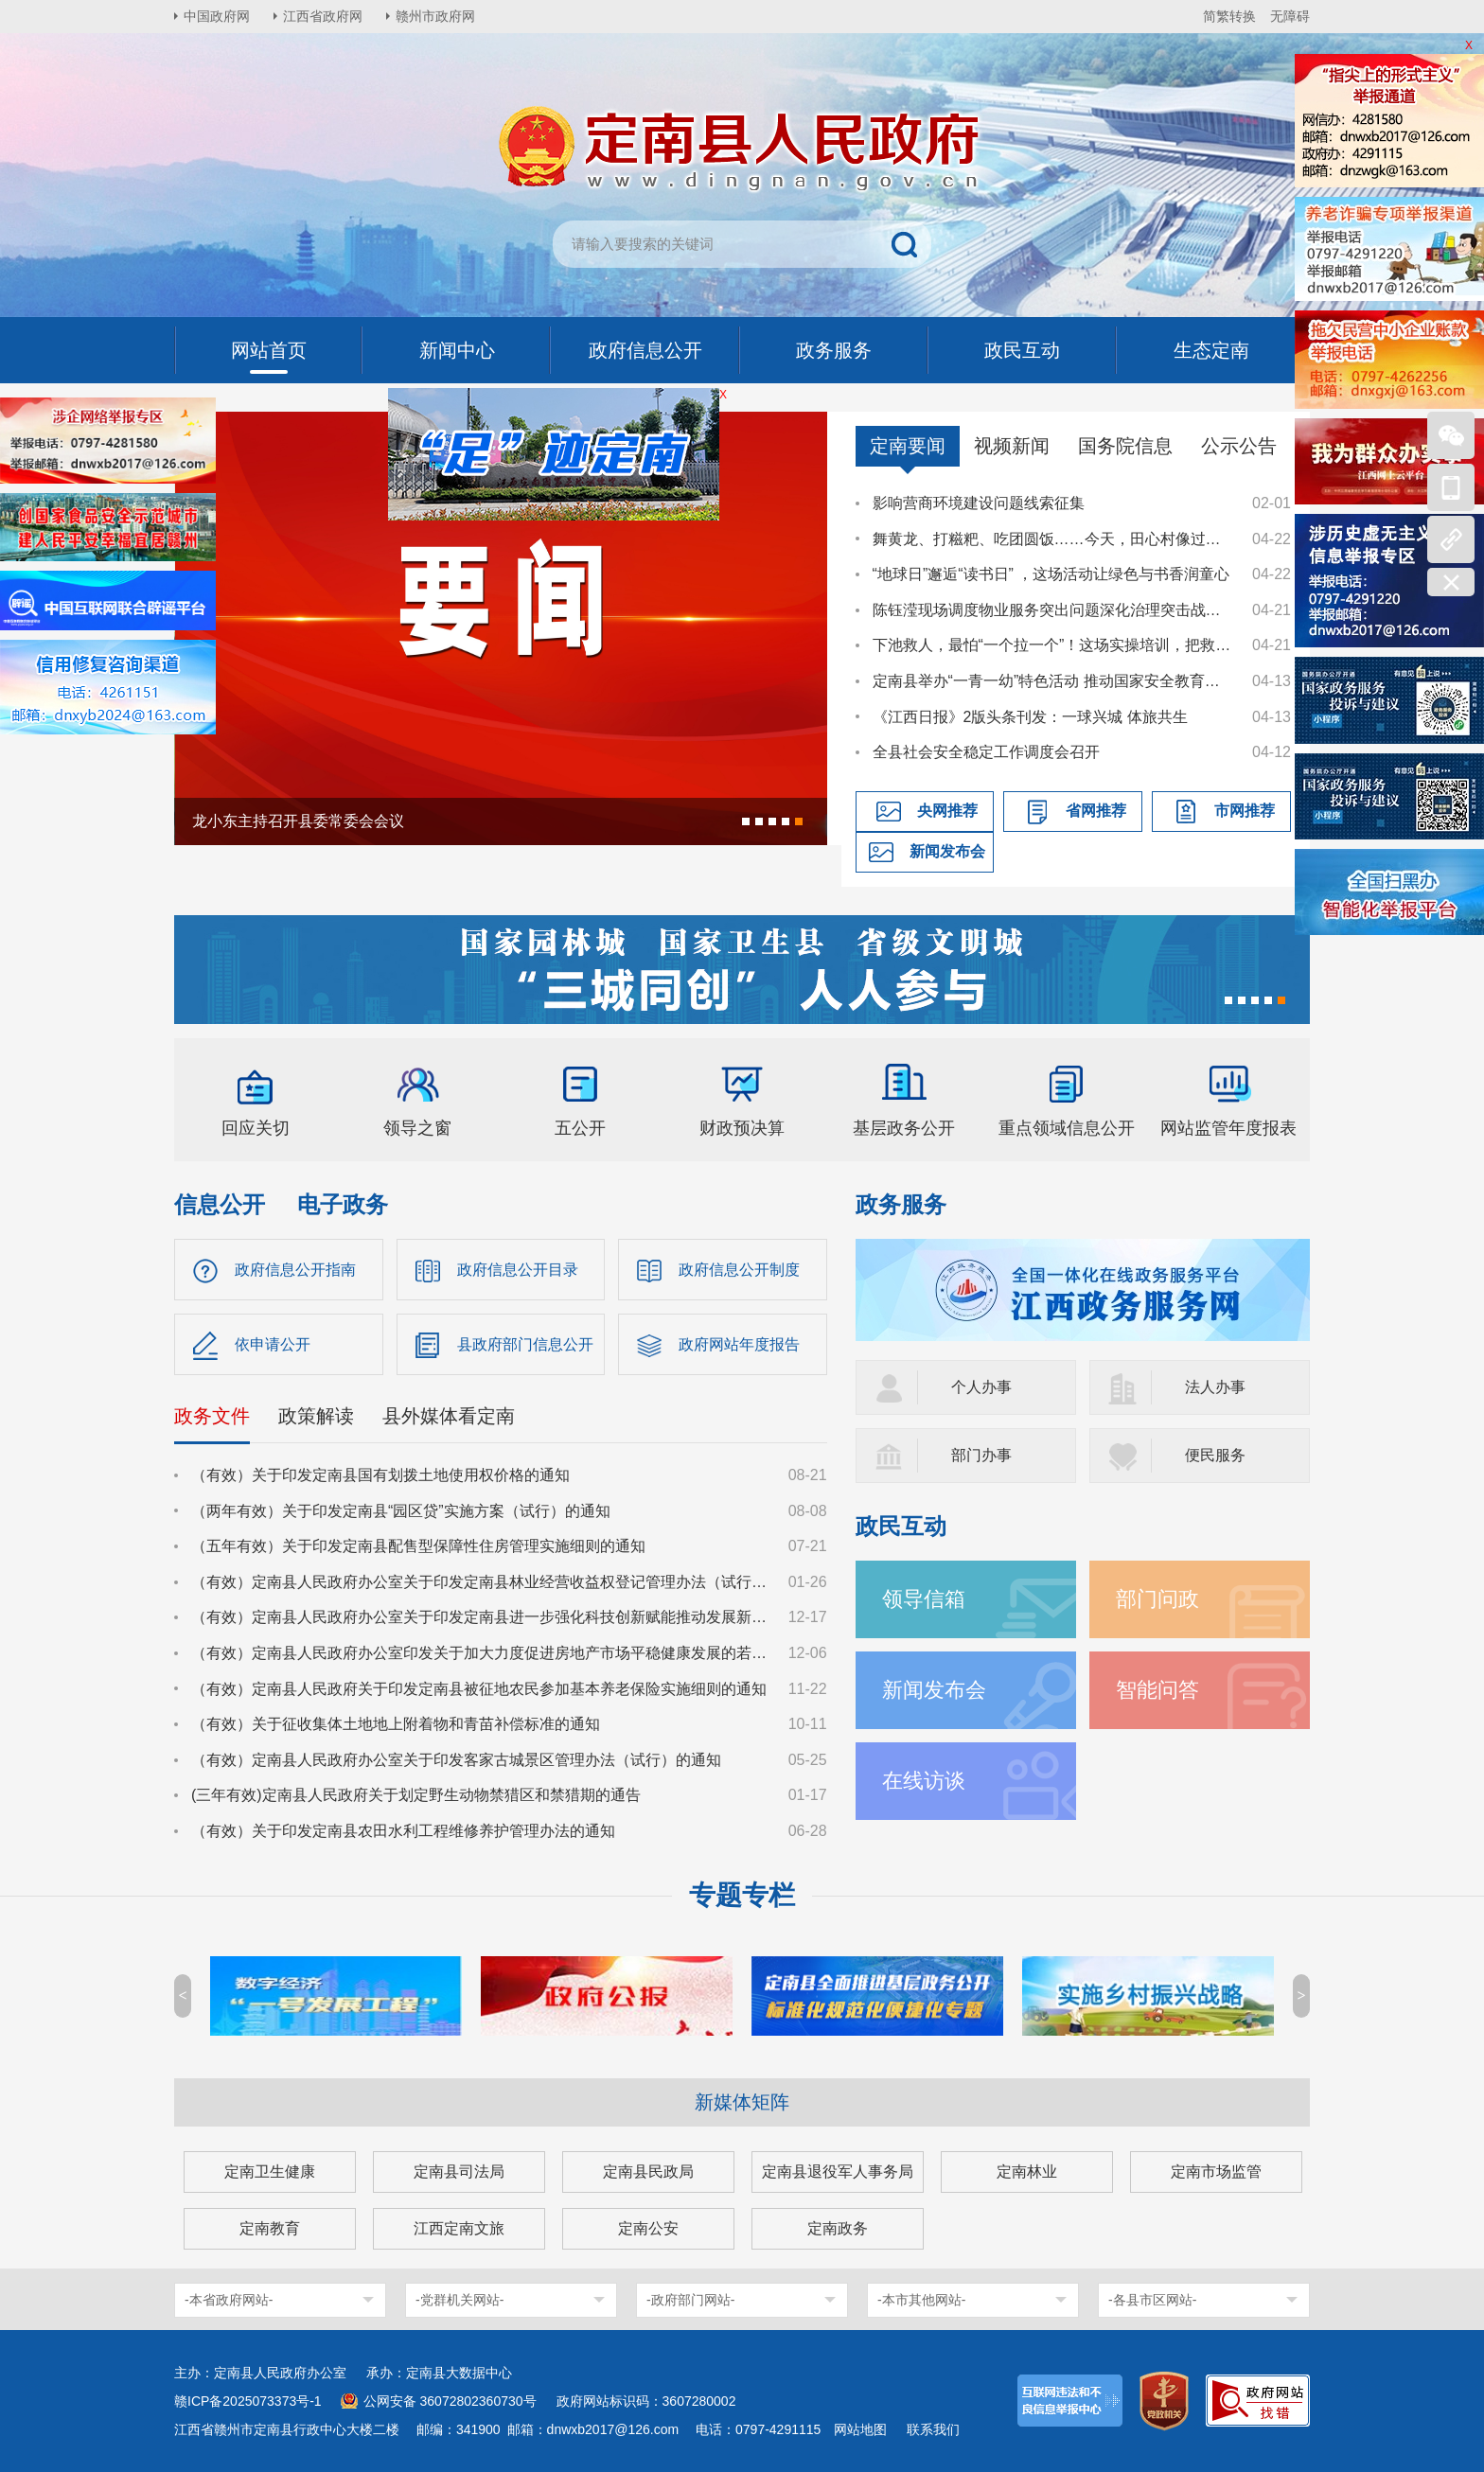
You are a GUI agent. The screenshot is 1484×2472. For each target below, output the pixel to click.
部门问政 (1157, 1599)
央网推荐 (947, 811)
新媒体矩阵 (742, 2102)
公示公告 (1239, 445)
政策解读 (316, 1415)
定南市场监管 (1216, 2171)
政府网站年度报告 (739, 1344)
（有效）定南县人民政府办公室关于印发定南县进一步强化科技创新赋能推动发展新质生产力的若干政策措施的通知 (480, 1617)
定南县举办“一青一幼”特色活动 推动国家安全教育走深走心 (1053, 681)
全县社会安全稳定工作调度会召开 (986, 752)
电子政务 (342, 1204)
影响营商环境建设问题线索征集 (979, 503)
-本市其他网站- (921, 2299)
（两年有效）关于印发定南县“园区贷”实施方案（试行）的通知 (400, 1511)
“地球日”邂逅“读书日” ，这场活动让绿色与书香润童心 (1051, 574)
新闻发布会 (947, 851)
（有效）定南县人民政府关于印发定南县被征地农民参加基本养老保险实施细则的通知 (479, 1689)
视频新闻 (1012, 445)
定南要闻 (907, 445)
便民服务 (1215, 1455)
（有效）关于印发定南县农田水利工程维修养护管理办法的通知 (403, 1831)
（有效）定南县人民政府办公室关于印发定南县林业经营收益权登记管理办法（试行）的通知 (480, 1582)
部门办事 (981, 1455)
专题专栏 (742, 1895)
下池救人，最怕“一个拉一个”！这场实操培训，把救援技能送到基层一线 (1053, 645)
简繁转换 (1229, 16)
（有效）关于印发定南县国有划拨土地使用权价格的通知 (380, 1475)
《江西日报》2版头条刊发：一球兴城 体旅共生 (1030, 717)
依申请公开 (272, 1344)
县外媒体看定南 (448, 1415)
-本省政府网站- (229, 2299)
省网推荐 (1096, 811)
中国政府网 (217, 16)
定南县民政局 (648, 2171)
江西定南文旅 (459, 2228)
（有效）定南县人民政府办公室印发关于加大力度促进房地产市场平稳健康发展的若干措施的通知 (480, 1653)
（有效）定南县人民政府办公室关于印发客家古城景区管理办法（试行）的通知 (456, 1760)
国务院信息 (1125, 445)
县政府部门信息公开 (525, 1344)
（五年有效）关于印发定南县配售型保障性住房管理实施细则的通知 (418, 1546)
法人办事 (1215, 1387)
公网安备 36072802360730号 (450, 2401)
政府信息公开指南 (295, 1270)
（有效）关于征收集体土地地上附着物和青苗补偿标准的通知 (395, 1724)
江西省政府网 (322, 16)
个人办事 (981, 1387)
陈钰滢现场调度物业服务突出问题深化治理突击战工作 (1053, 610)
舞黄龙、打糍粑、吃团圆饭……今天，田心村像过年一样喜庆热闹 (1053, 539)
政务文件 (212, 1415)
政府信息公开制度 (739, 1270)
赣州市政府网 (435, 16)
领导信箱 (923, 1599)
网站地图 (860, 2429)
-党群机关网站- (459, 2299)
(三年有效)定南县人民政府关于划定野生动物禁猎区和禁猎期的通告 (416, 1795)
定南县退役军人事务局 (837, 2171)
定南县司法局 (459, 2171)
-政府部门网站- (690, 2299)
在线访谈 (923, 1780)
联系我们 (933, 2429)
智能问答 (1157, 1690)
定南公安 (648, 2228)
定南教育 (269, 2228)
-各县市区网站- (1152, 2299)
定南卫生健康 (269, 2171)
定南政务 (837, 2228)
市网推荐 (1244, 811)
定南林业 (1027, 2171)
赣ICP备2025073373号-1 (248, 2401)
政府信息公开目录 (517, 1270)
